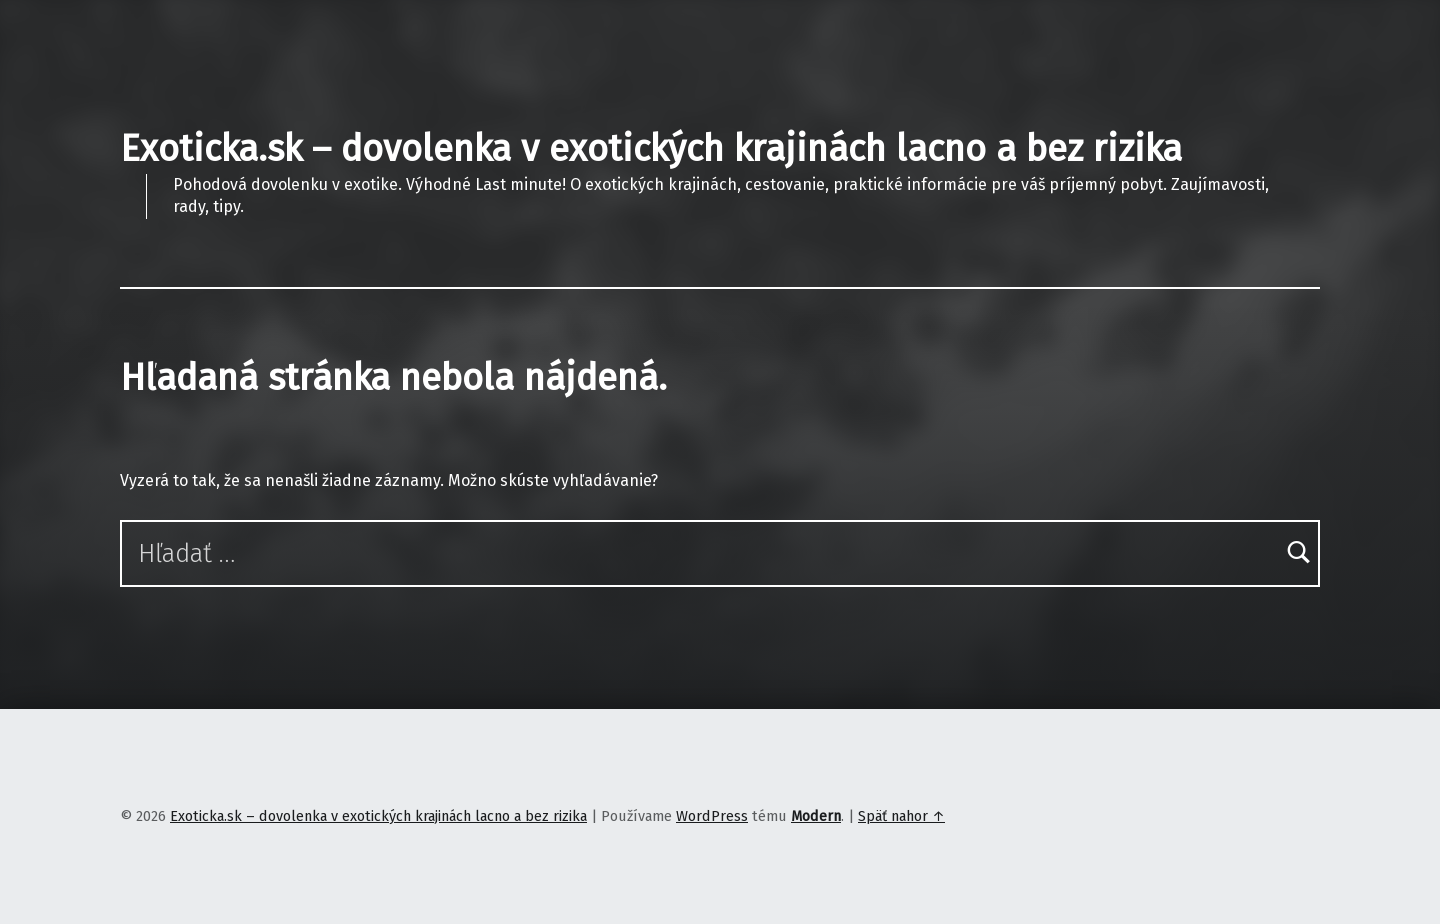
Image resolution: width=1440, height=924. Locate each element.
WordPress (712, 816)
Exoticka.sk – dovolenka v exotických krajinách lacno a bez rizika (651, 149)
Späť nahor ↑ (901, 816)
